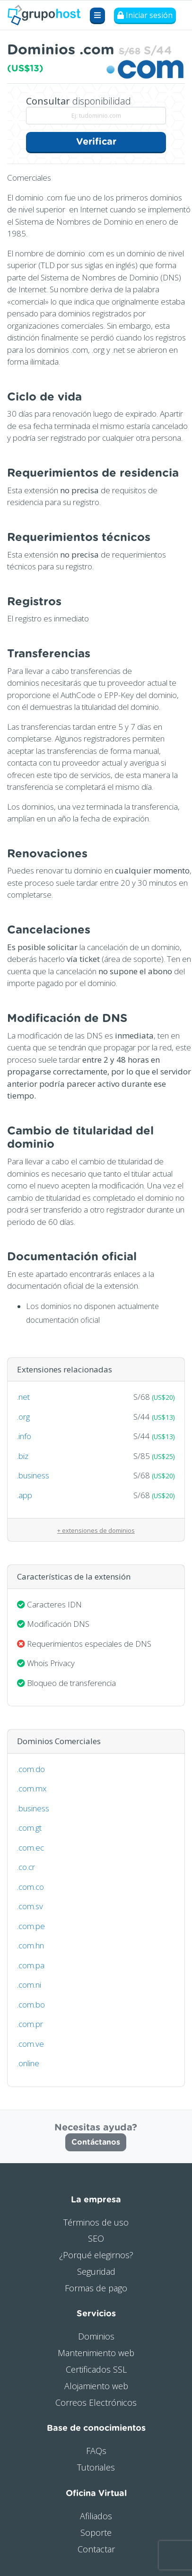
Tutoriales (96, 2467)
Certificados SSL (96, 2369)
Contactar (96, 2549)
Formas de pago (96, 2288)
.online (28, 2063)
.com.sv (30, 1906)
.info (24, 1436)
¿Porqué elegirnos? (96, 2255)
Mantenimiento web (96, 2352)
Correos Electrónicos (96, 2402)
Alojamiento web (96, 2386)
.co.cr (26, 1866)
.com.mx (31, 1788)
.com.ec (30, 1847)
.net (23, 1396)
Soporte (96, 2532)
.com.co (30, 1886)
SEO (96, 2238)
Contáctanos (95, 2142)
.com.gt (29, 1827)
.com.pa (30, 1965)
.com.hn (30, 1945)
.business (33, 1475)
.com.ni (29, 1984)
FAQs (96, 2450)
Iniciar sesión (145, 15)
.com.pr (30, 2023)
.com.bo (31, 2004)
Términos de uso (96, 2222)
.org (23, 1416)
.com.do (31, 1769)
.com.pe (31, 1926)
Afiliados (96, 2516)
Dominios (96, 2336)
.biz (22, 1455)
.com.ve (30, 2043)
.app (24, 1495)
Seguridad (96, 2271)
